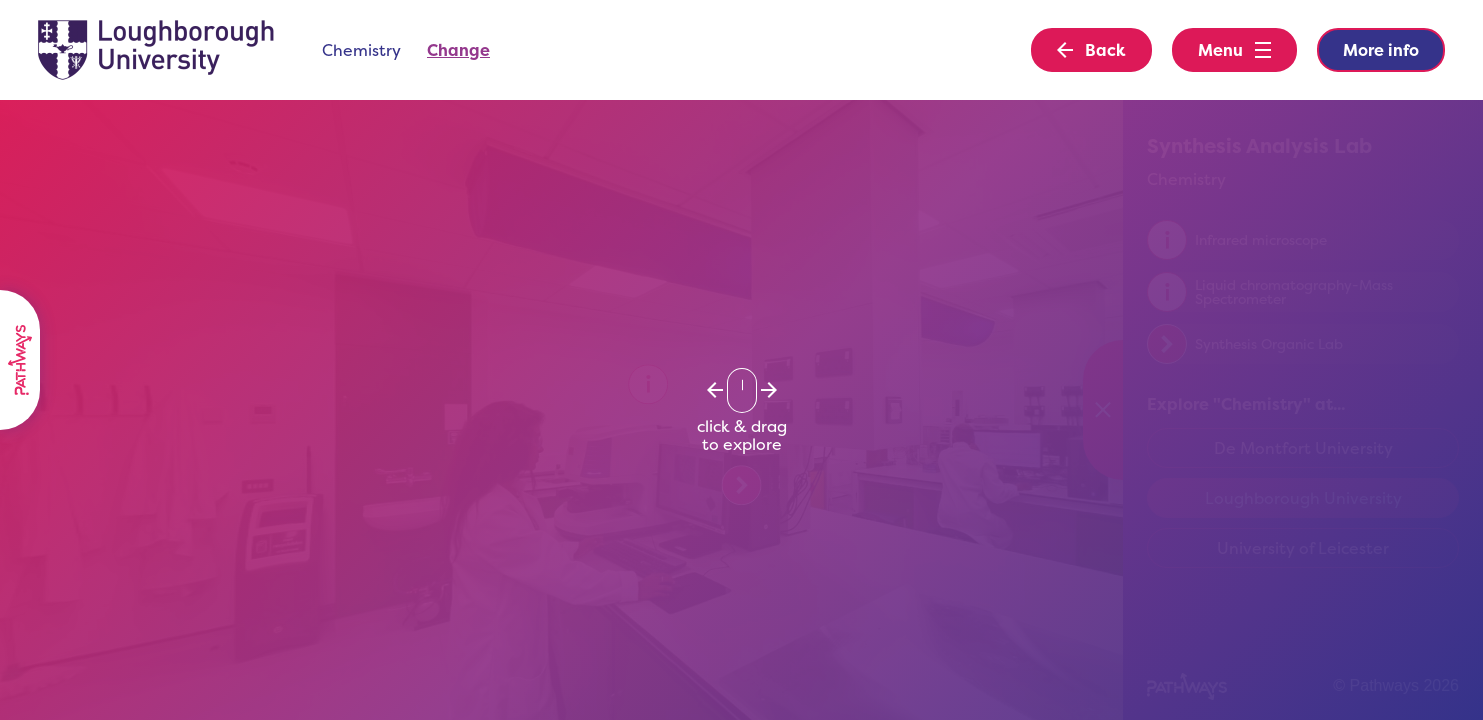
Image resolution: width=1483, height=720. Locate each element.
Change (458, 50)
